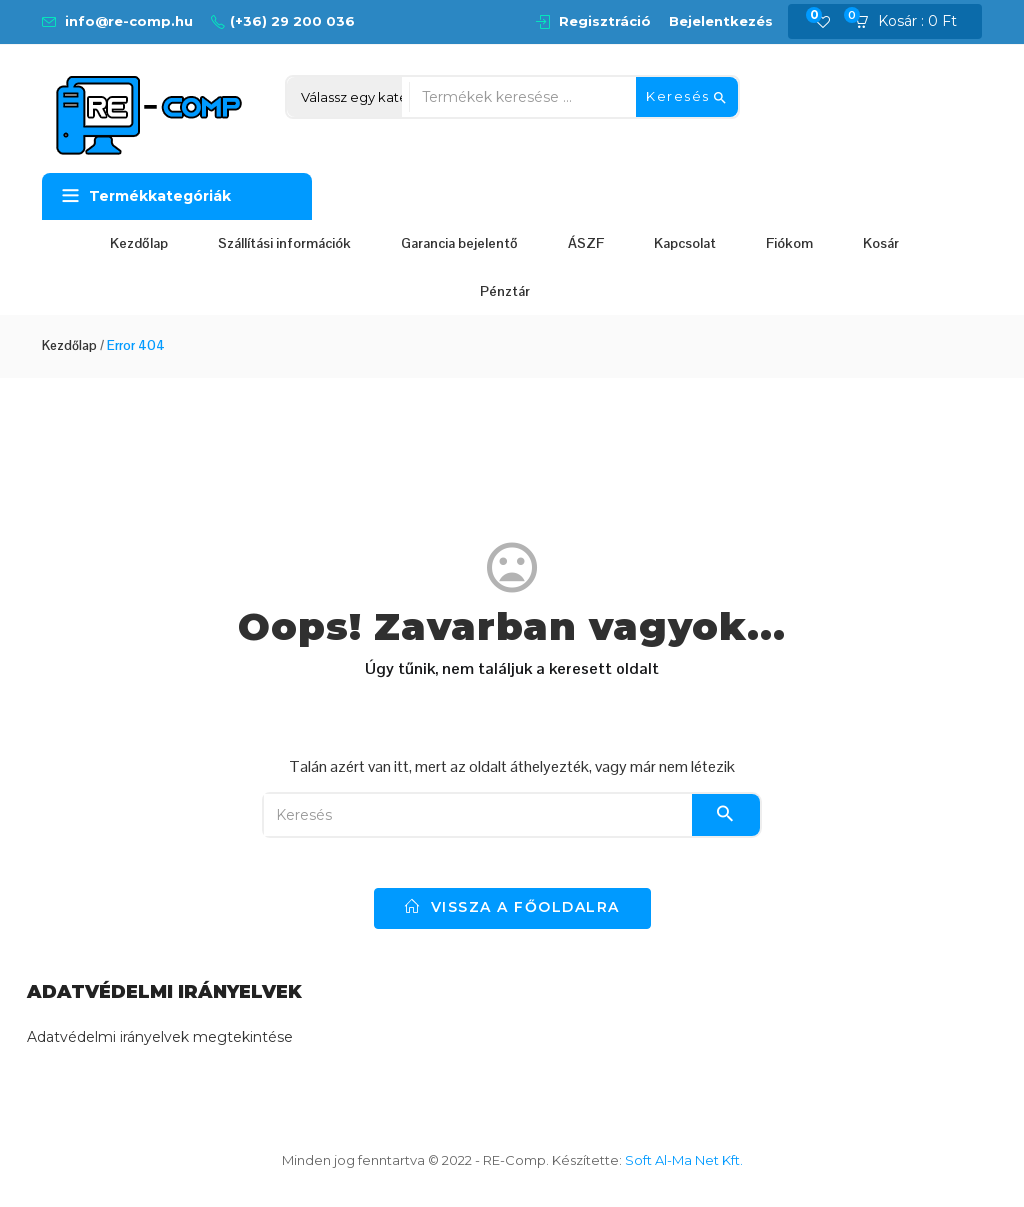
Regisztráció (605, 21)
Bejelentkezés (721, 21)
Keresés (687, 97)
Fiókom (789, 243)
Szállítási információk (284, 243)
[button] (912, 22)
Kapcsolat (685, 243)
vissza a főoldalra (512, 907)
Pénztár (505, 291)
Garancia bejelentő (459, 243)
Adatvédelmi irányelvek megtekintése (160, 1037)
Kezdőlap (139, 243)
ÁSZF (586, 243)
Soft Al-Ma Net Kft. (684, 1160)
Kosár (881, 243)
